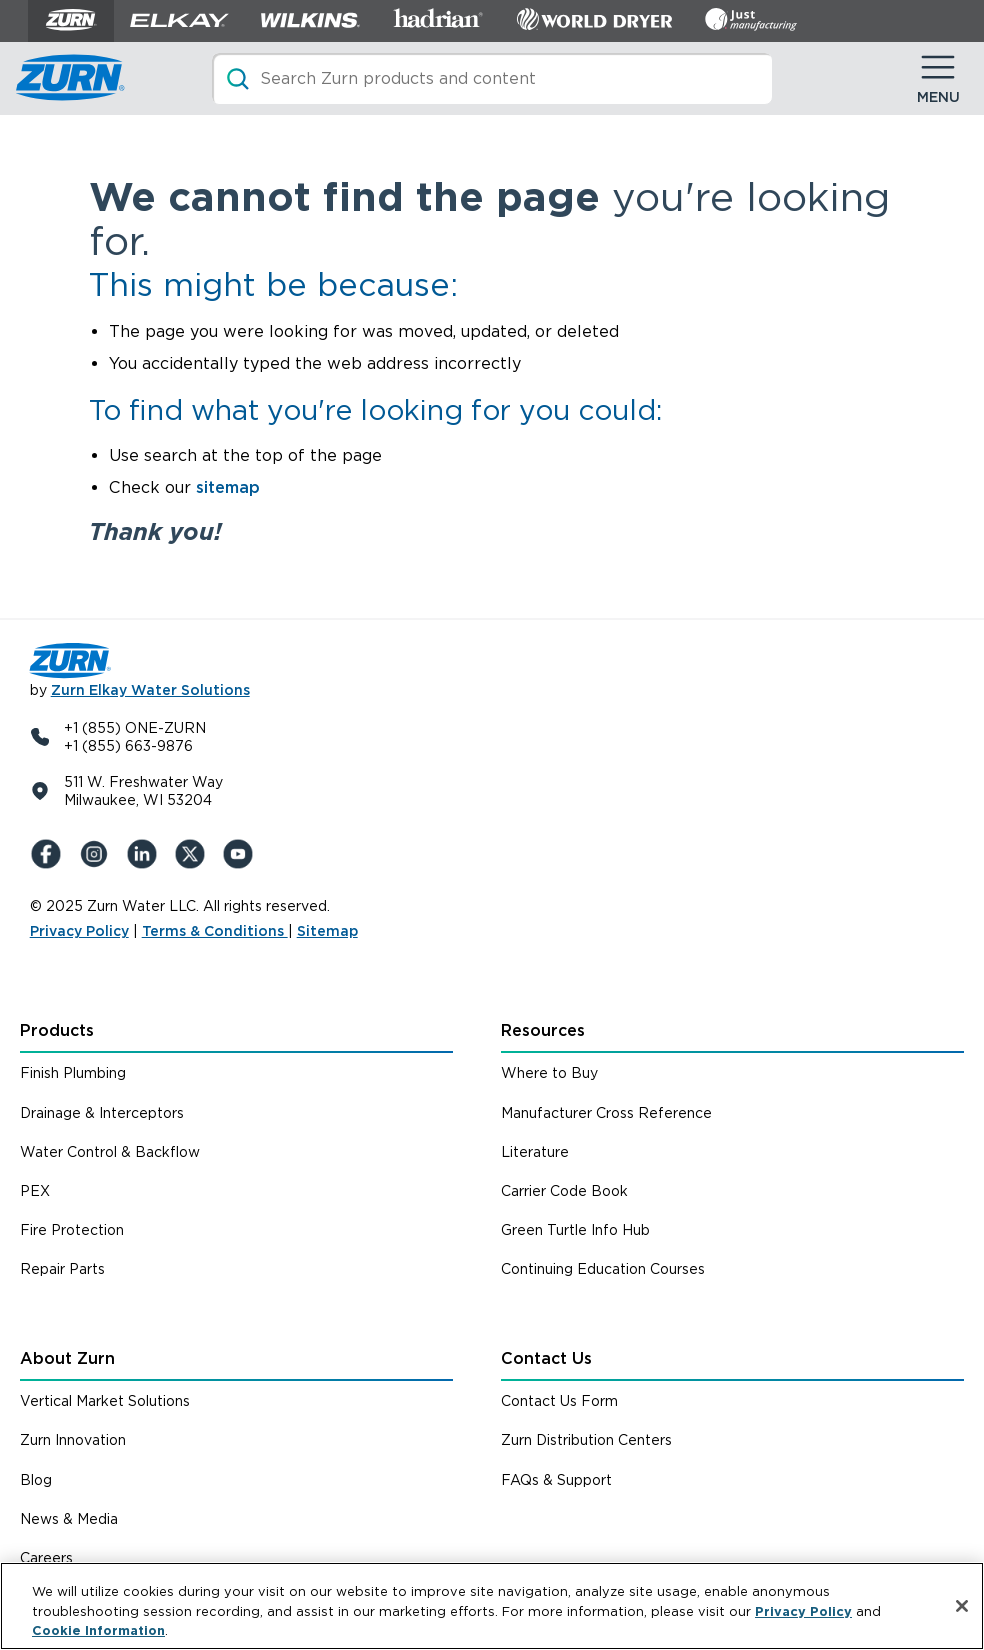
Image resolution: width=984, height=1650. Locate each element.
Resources (543, 1030)
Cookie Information (98, 1630)
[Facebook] (50, 854)
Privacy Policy (79, 931)
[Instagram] (98, 854)
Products (57, 1030)
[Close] (962, 1606)
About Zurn (67, 1358)
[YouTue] (242, 854)
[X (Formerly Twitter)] (194, 854)
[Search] (492, 78)
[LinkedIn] (146, 854)
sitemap (228, 487)
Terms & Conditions (215, 931)
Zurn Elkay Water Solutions (150, 690)
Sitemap (327, 931)
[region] (492, 1606)
